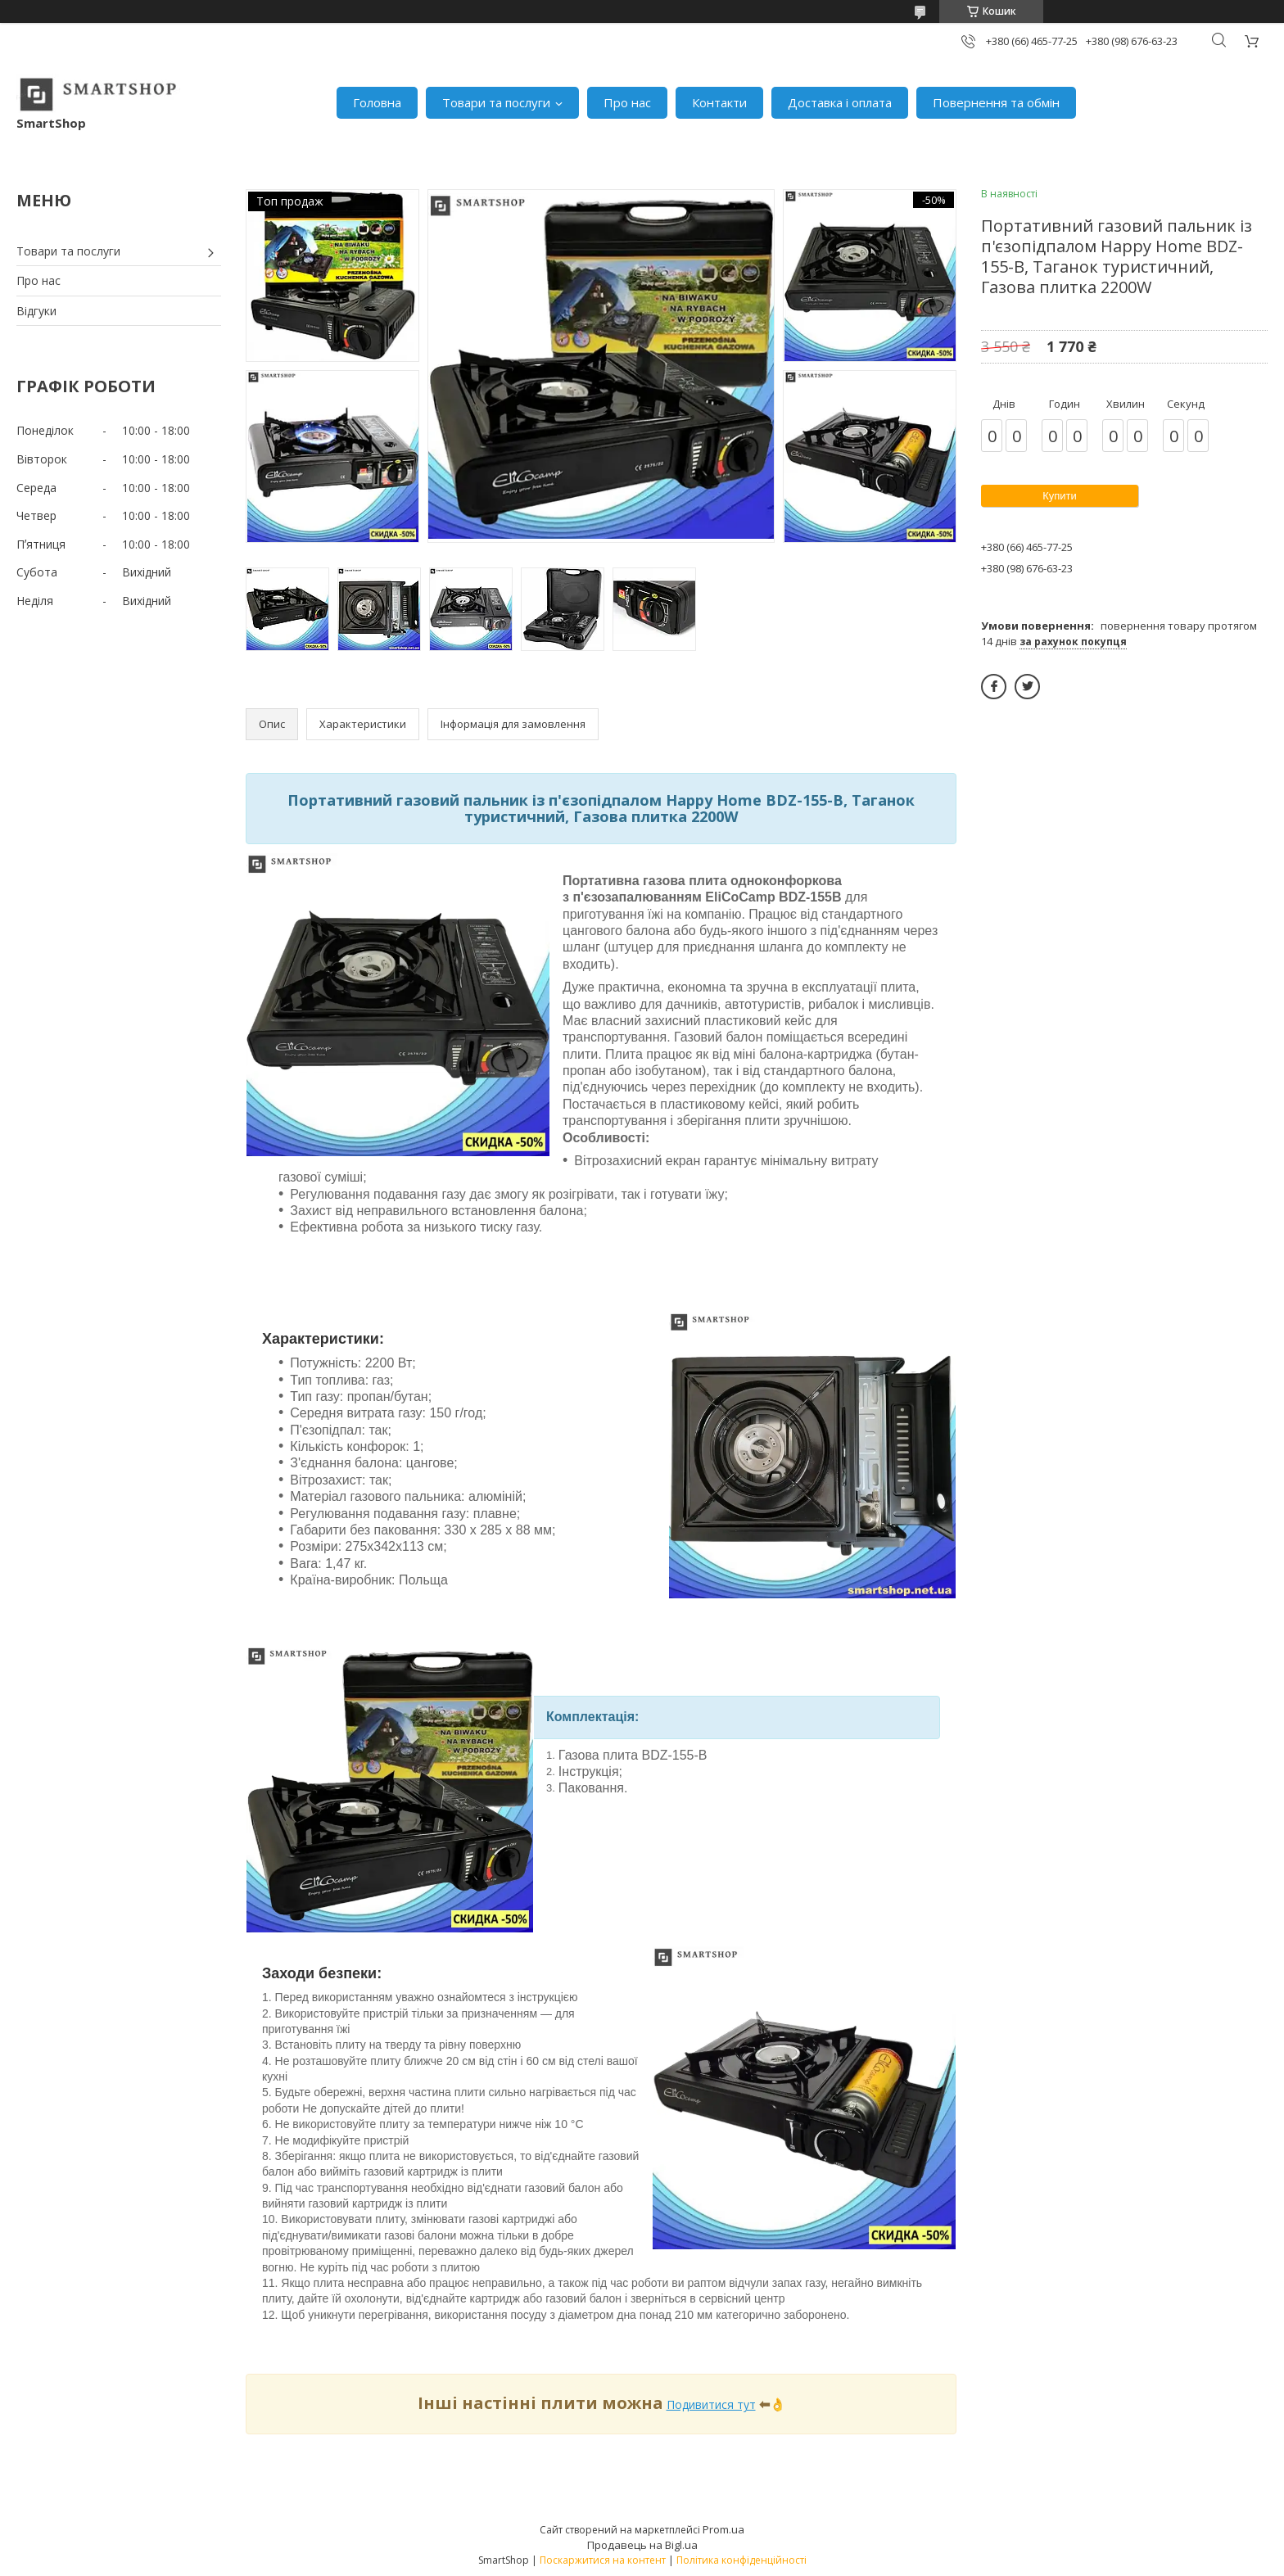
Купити (1059, 496)
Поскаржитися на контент (603, 2560)
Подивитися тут (711, 2404)
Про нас (627, 102)
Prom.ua (723, 2529)
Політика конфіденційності (741, 2560)
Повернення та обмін (996, 102)
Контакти (719, 102)
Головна (377, 102)
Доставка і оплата (840, 102)
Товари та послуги (496, 102)
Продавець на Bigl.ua (642, 2545)
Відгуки (36, 311)
